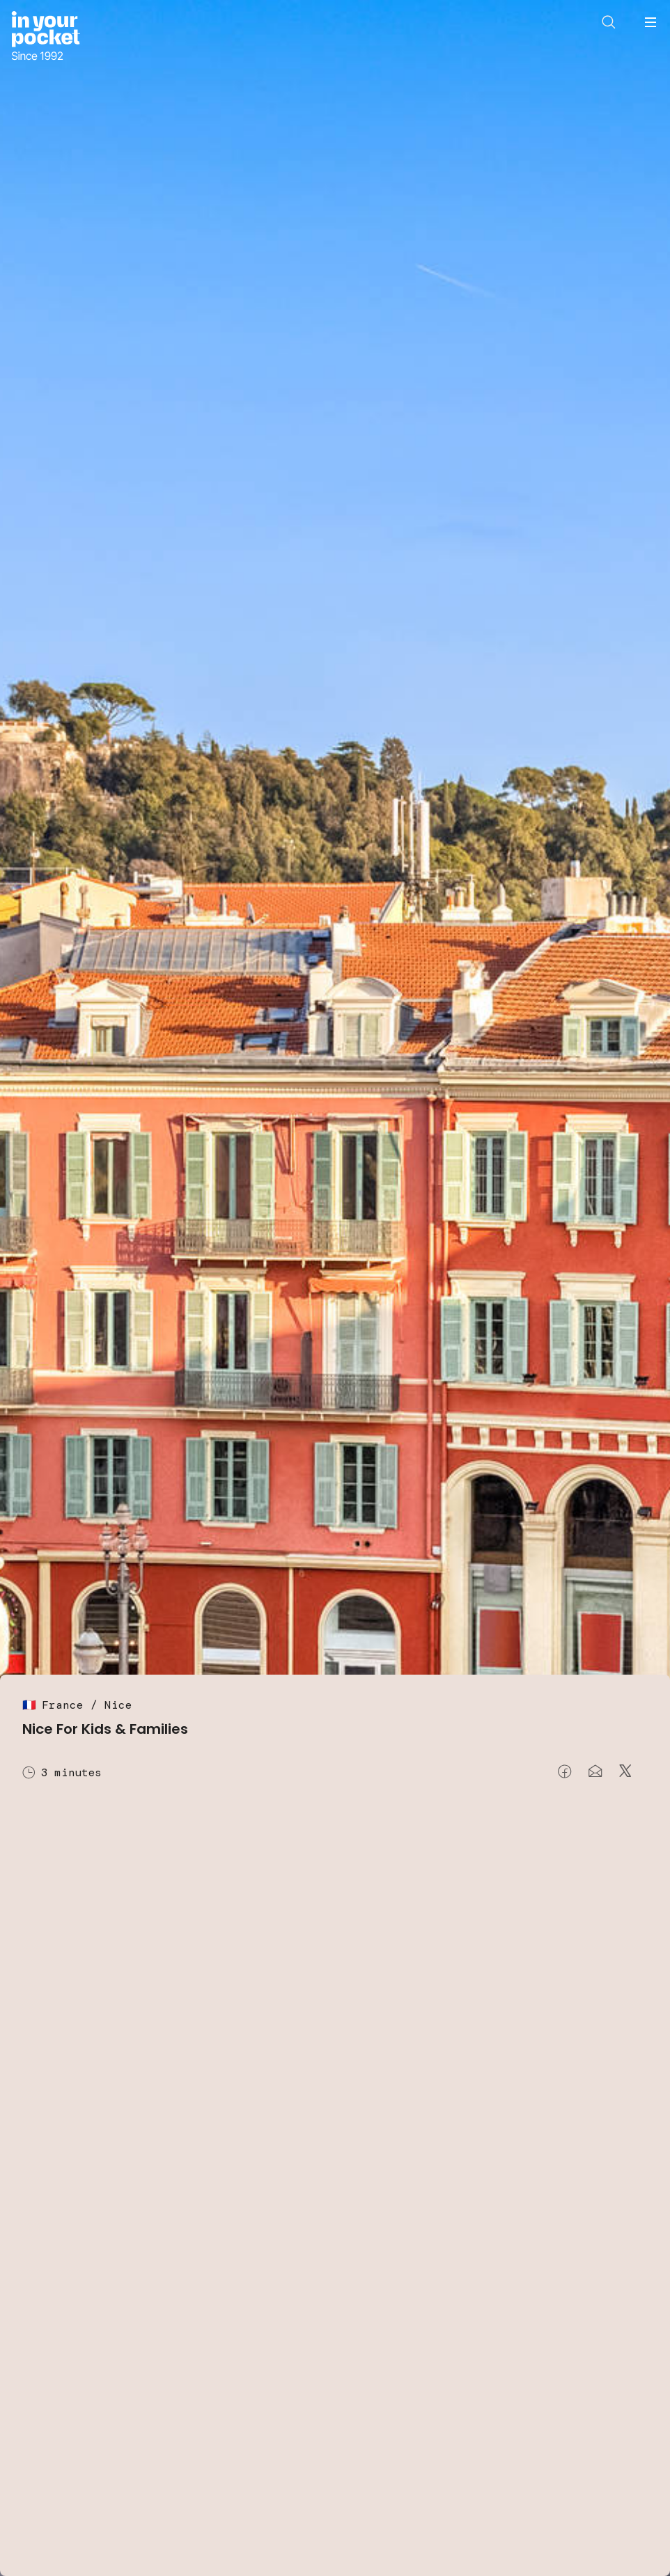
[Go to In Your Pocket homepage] (45, 37)
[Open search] (609, 22)
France (63, 1705)
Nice (118, 1705)
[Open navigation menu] (650, 22)
